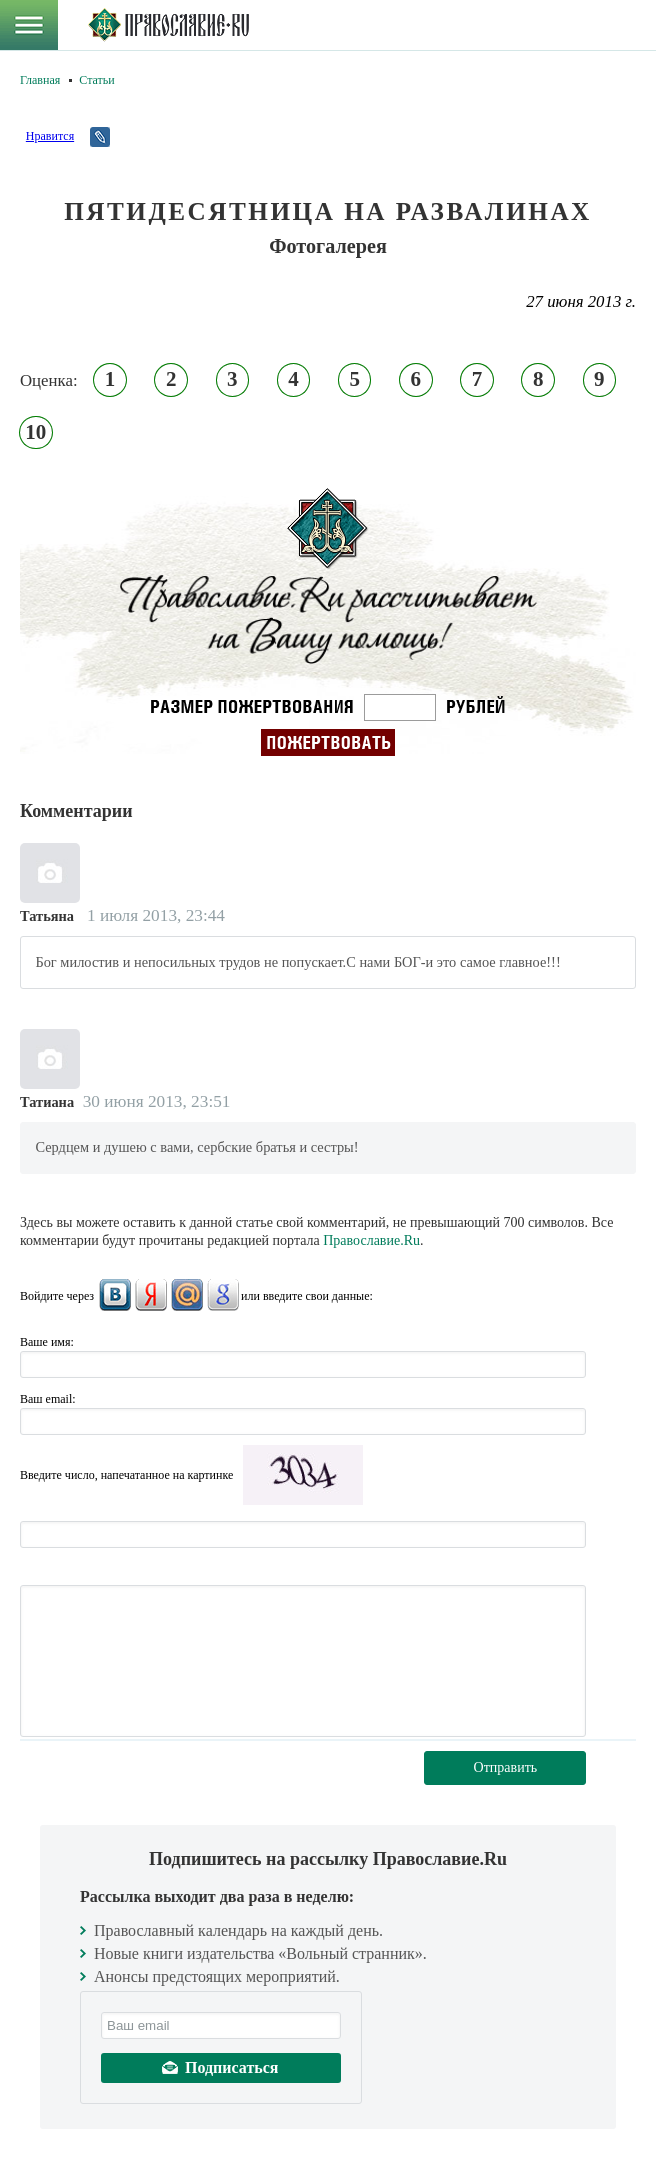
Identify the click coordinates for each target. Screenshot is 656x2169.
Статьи (96, 80)
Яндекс (151, 1295)
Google (223, 1295)
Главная (40, 80)
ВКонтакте (115, 1295)
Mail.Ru (187, 1295)
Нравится (50, 136)
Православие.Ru (371, 1240)
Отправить (506, 1767)
